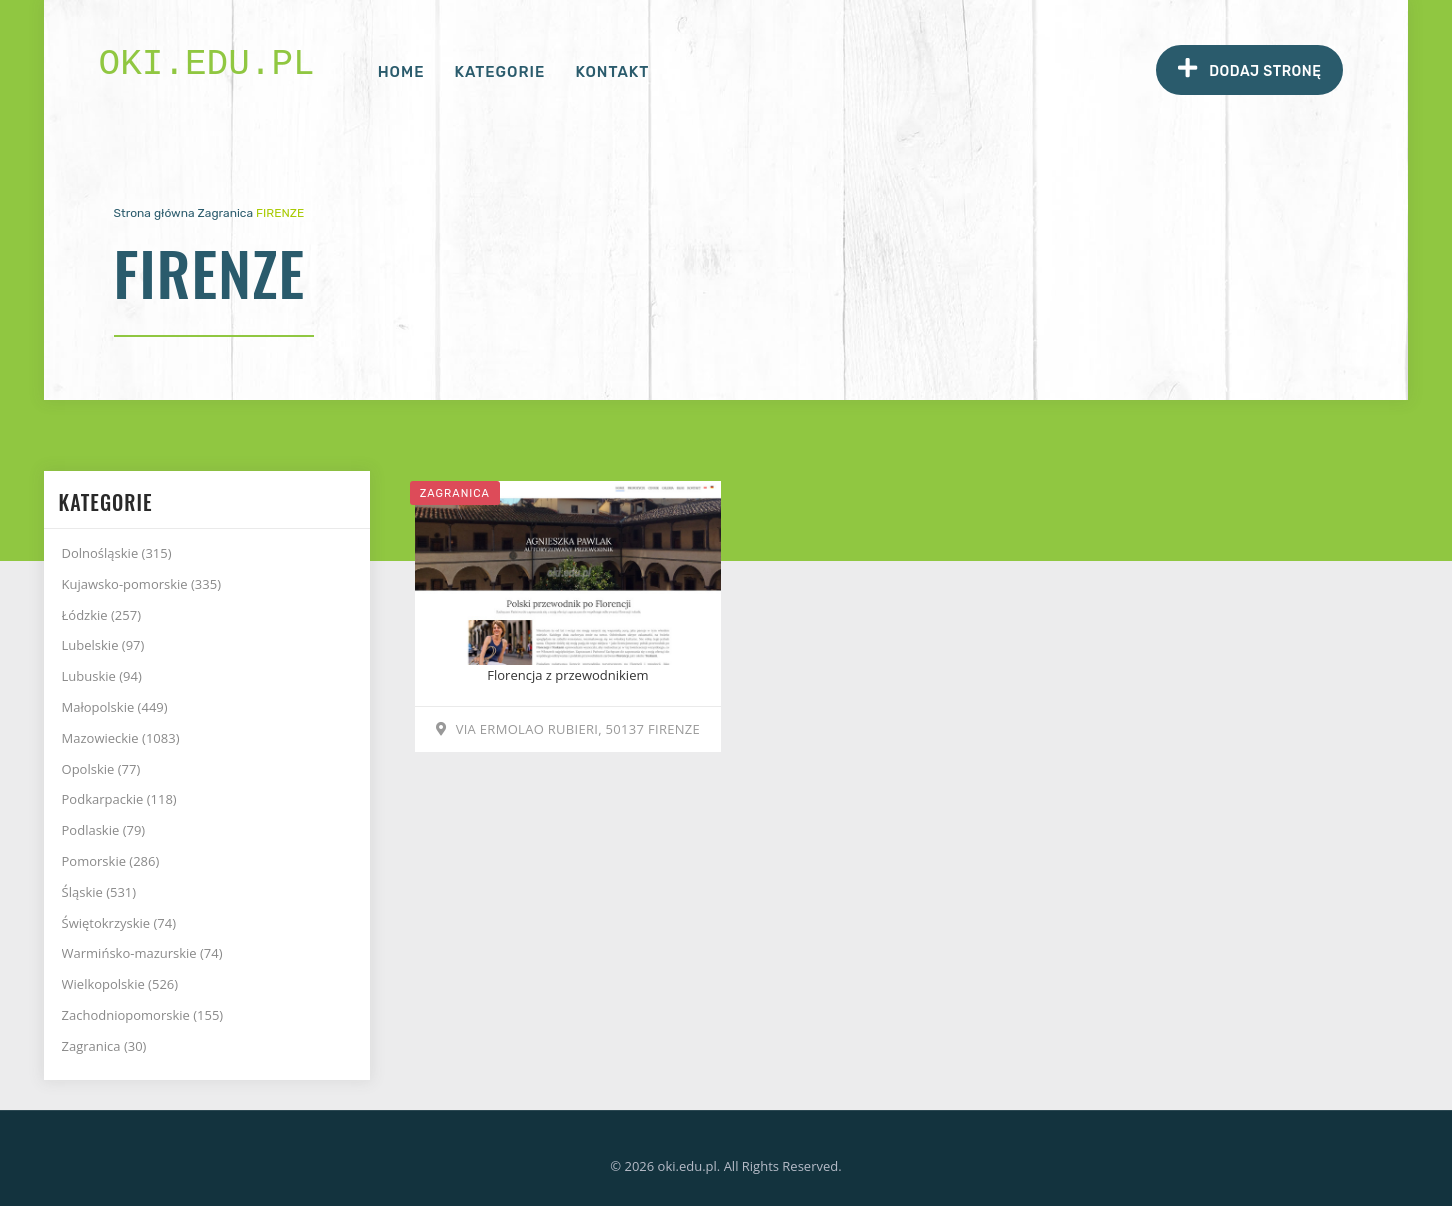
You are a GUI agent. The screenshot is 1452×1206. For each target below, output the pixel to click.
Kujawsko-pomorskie (141, 584)
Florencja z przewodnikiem (567, 675)
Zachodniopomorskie (143, 1015)
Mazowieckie (121, 738)
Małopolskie (115, 707)
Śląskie (99, 892)
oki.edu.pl (207, 64)
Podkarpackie (119, 799)
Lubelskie (103, 645)
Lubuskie (102, 676)
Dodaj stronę (1249, 68)
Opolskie (101, 769)
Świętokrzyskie (119, 923)
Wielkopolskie (120, 984)
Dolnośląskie (117, 553)
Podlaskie (104, 830)
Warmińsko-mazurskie (142, 953)
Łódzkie (101, 615)
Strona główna (154, 213)
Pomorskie (111, 861)
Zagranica (226, 213)
